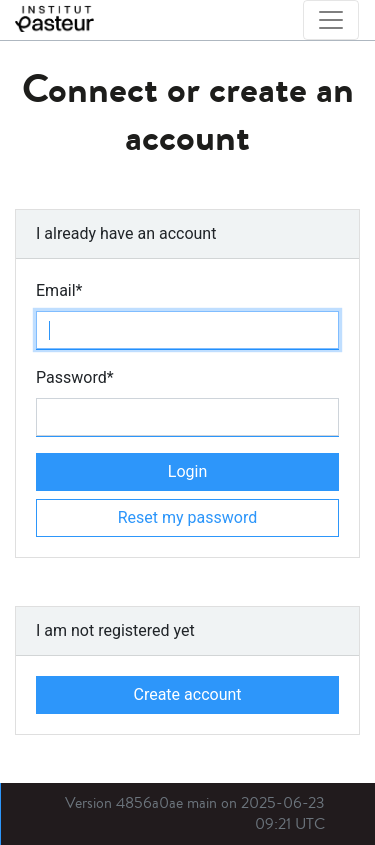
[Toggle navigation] (331, 20)
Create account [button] (187, 694)
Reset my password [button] (188, 517)
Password (75, 377)
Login (187, 471)
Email (59, 290)
